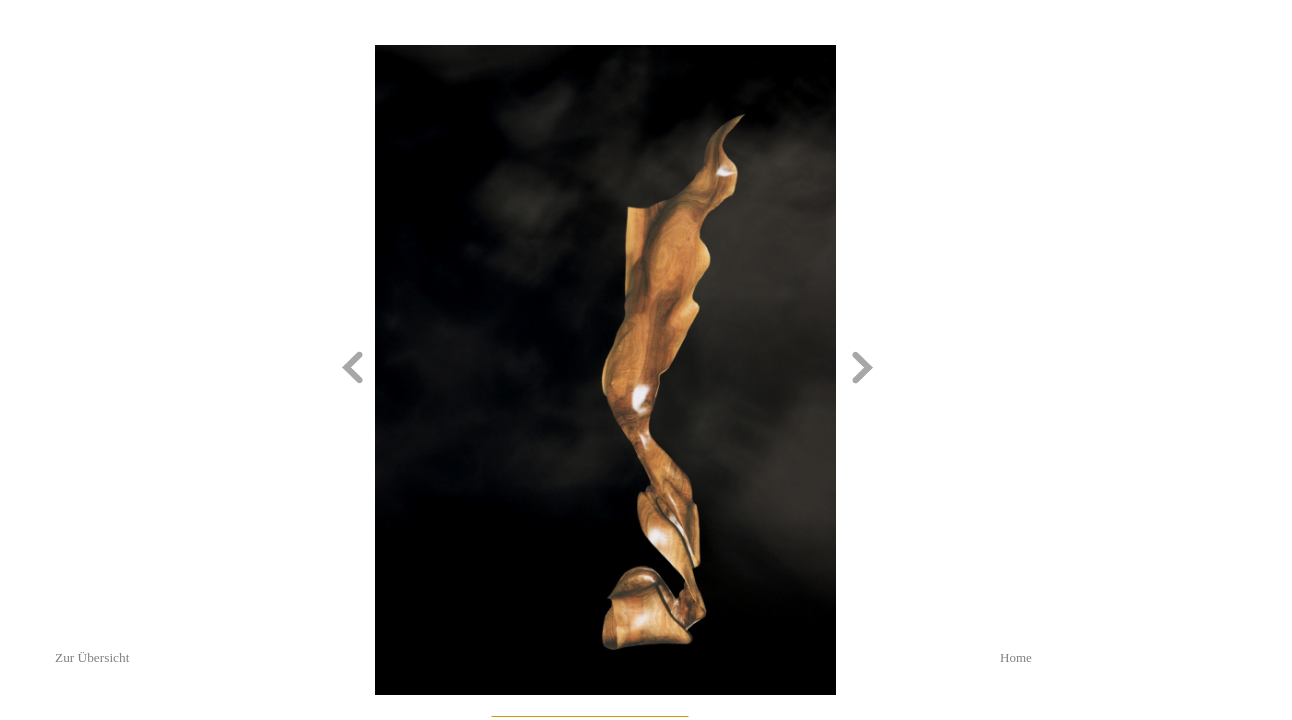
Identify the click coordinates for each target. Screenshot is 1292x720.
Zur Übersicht (92, 657)
